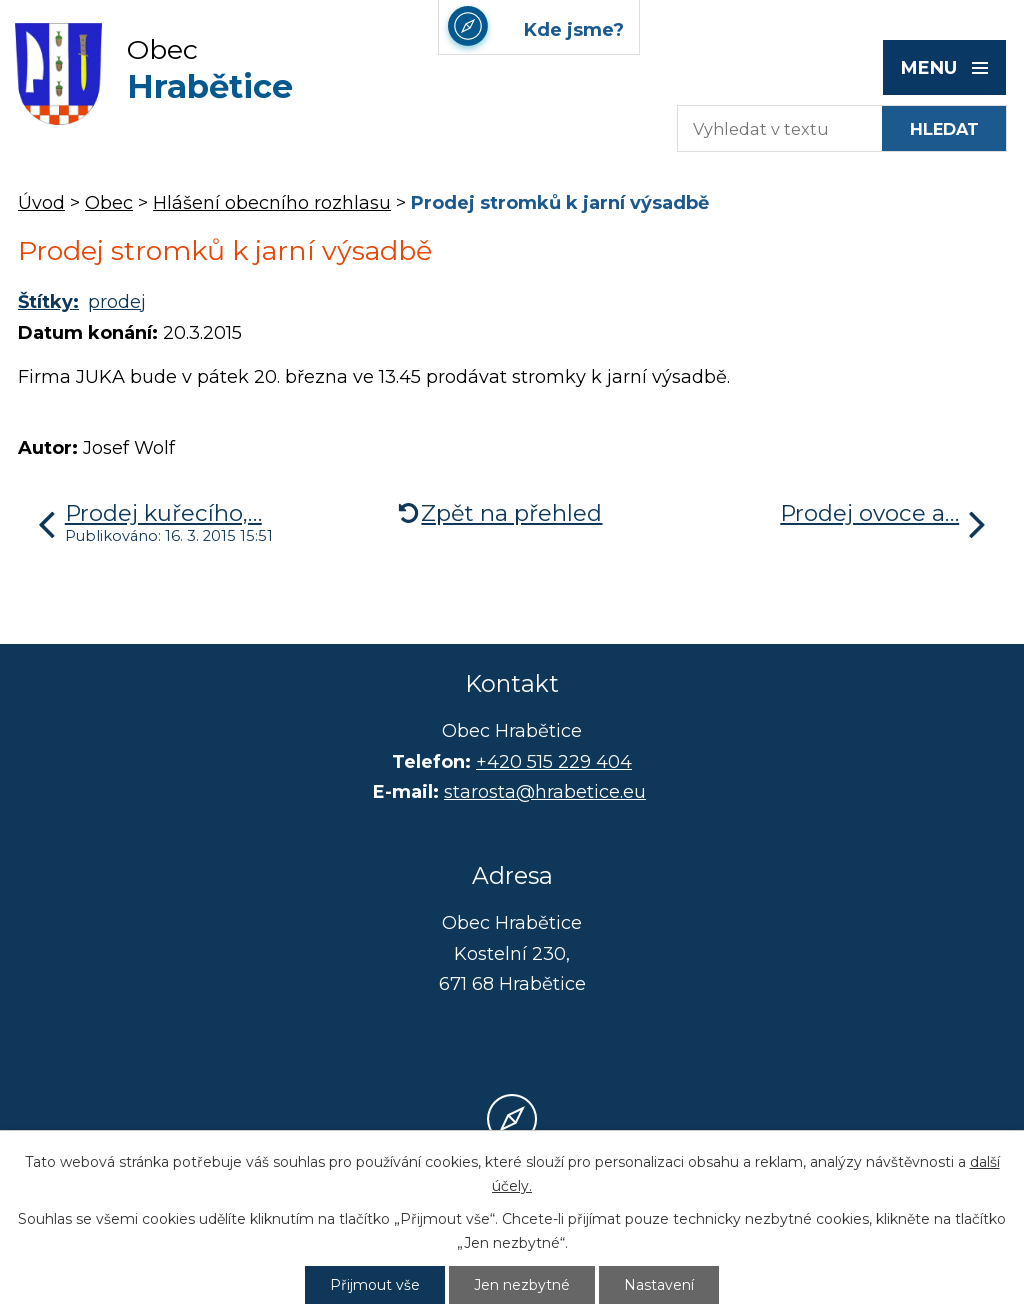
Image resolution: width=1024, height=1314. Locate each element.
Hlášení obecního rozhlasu (272, 203)
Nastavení (659, 1285)
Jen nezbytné (522, 1285)
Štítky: (48, 302)
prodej (117, 302)
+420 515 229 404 (554, 762)
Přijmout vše (375, 1285)
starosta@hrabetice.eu (545, 792)
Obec (109, 203)
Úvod (41, 203)
